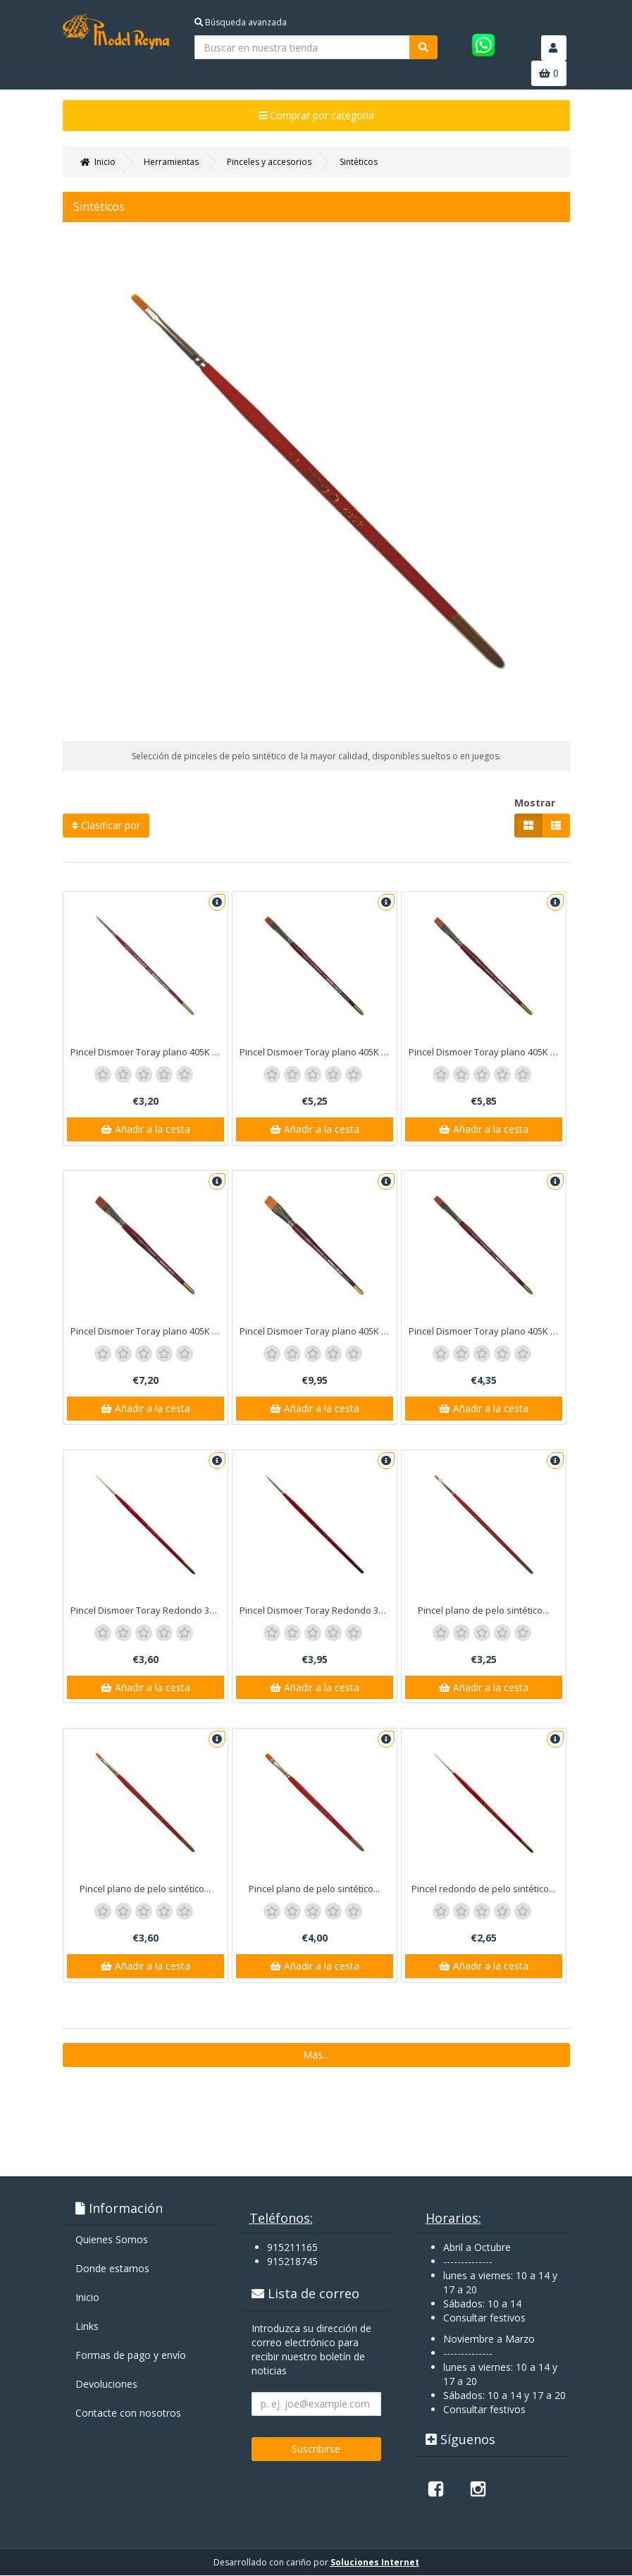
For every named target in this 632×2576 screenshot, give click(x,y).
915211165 (292, 2248)
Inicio (87, 2298)
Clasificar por (106, 825)
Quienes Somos (111, 2240)
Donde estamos (112, 2269)
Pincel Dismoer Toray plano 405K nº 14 (149, 1331)
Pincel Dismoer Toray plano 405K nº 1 (149, 1051)
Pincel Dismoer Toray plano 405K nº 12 (487, 1051)
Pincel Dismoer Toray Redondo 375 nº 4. (318, 1610)
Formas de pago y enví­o (130, 2355)
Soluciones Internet (374, 2563)
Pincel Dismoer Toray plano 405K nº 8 (487, 1331)
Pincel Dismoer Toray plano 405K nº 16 (318, 1331)
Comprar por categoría (316, 115)
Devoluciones (106, 2384)
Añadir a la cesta (145, 1129)
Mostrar (534, 802)
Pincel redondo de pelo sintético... (483, 1889)
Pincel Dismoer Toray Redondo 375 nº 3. (149, 1610)
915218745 (292, 2262)
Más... (316, 2055)
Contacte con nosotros (128, 2413)
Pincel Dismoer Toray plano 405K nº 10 (318, 1051)
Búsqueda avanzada (240, 22)
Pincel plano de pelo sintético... (483, 1610)
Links (87, 2326)
